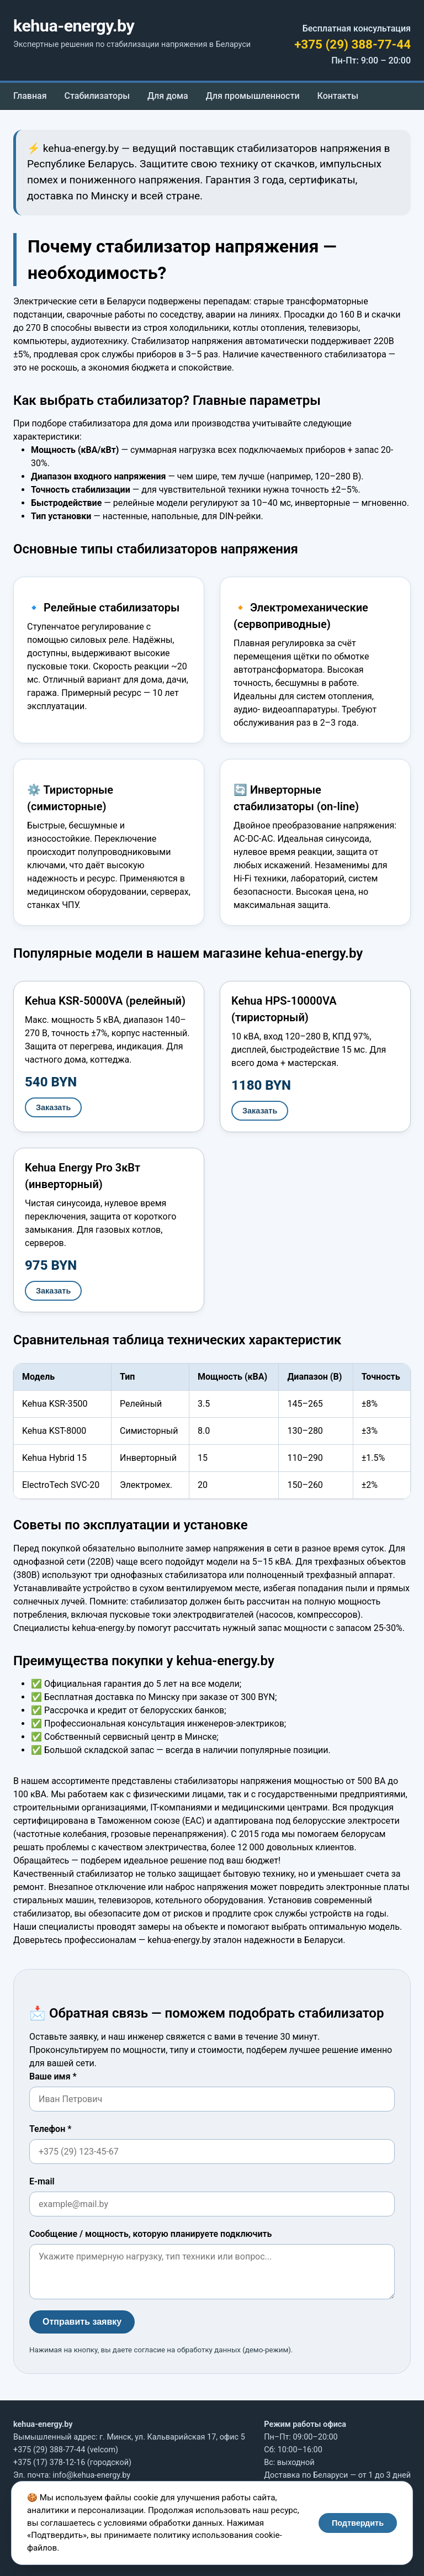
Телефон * (50, 2129)
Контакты (337, 96)
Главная (30, 96)
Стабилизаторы (97, 96)
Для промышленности (253, 96)
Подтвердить (358, 2523)
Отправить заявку (82, 2321)
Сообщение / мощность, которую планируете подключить (150, 2234)
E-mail (42, 2181)
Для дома (167, 96)
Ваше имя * (53, 2076)
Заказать (53, 1107)
